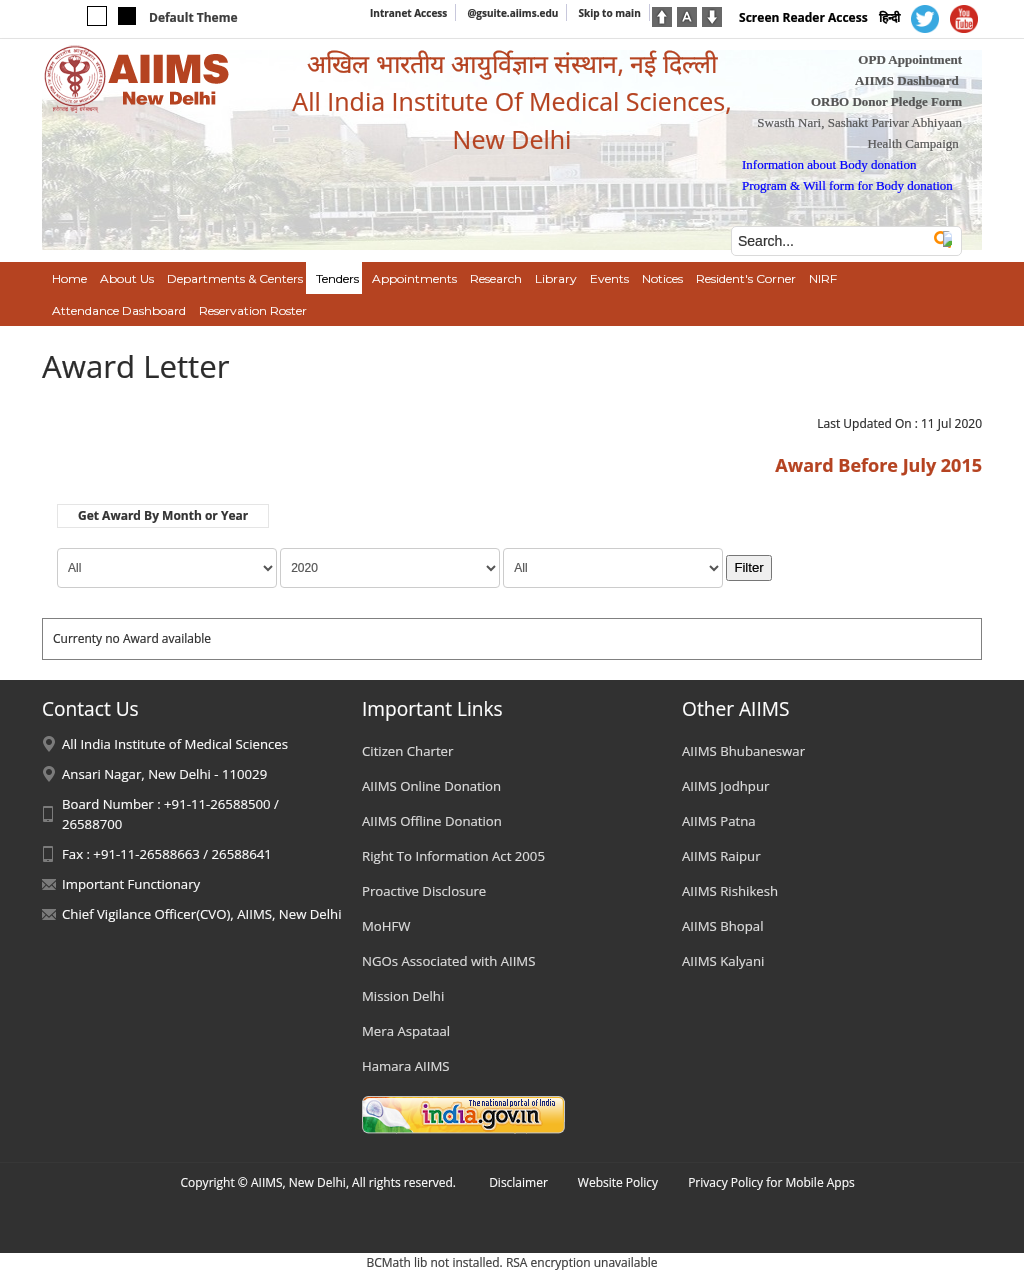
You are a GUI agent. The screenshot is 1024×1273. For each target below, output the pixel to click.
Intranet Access (408, 13)
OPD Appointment (910, 59)
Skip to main (609, 13)
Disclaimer (518, 1182)
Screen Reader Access (803, 17)
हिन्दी (889, 17)
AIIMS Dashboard (907, 80)
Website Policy (618, 1182)
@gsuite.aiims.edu (512, 13)
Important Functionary (131, 884)
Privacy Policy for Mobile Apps (771, 1182)
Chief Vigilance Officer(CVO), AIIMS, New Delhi (202, 914)
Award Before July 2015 (878, 465)
